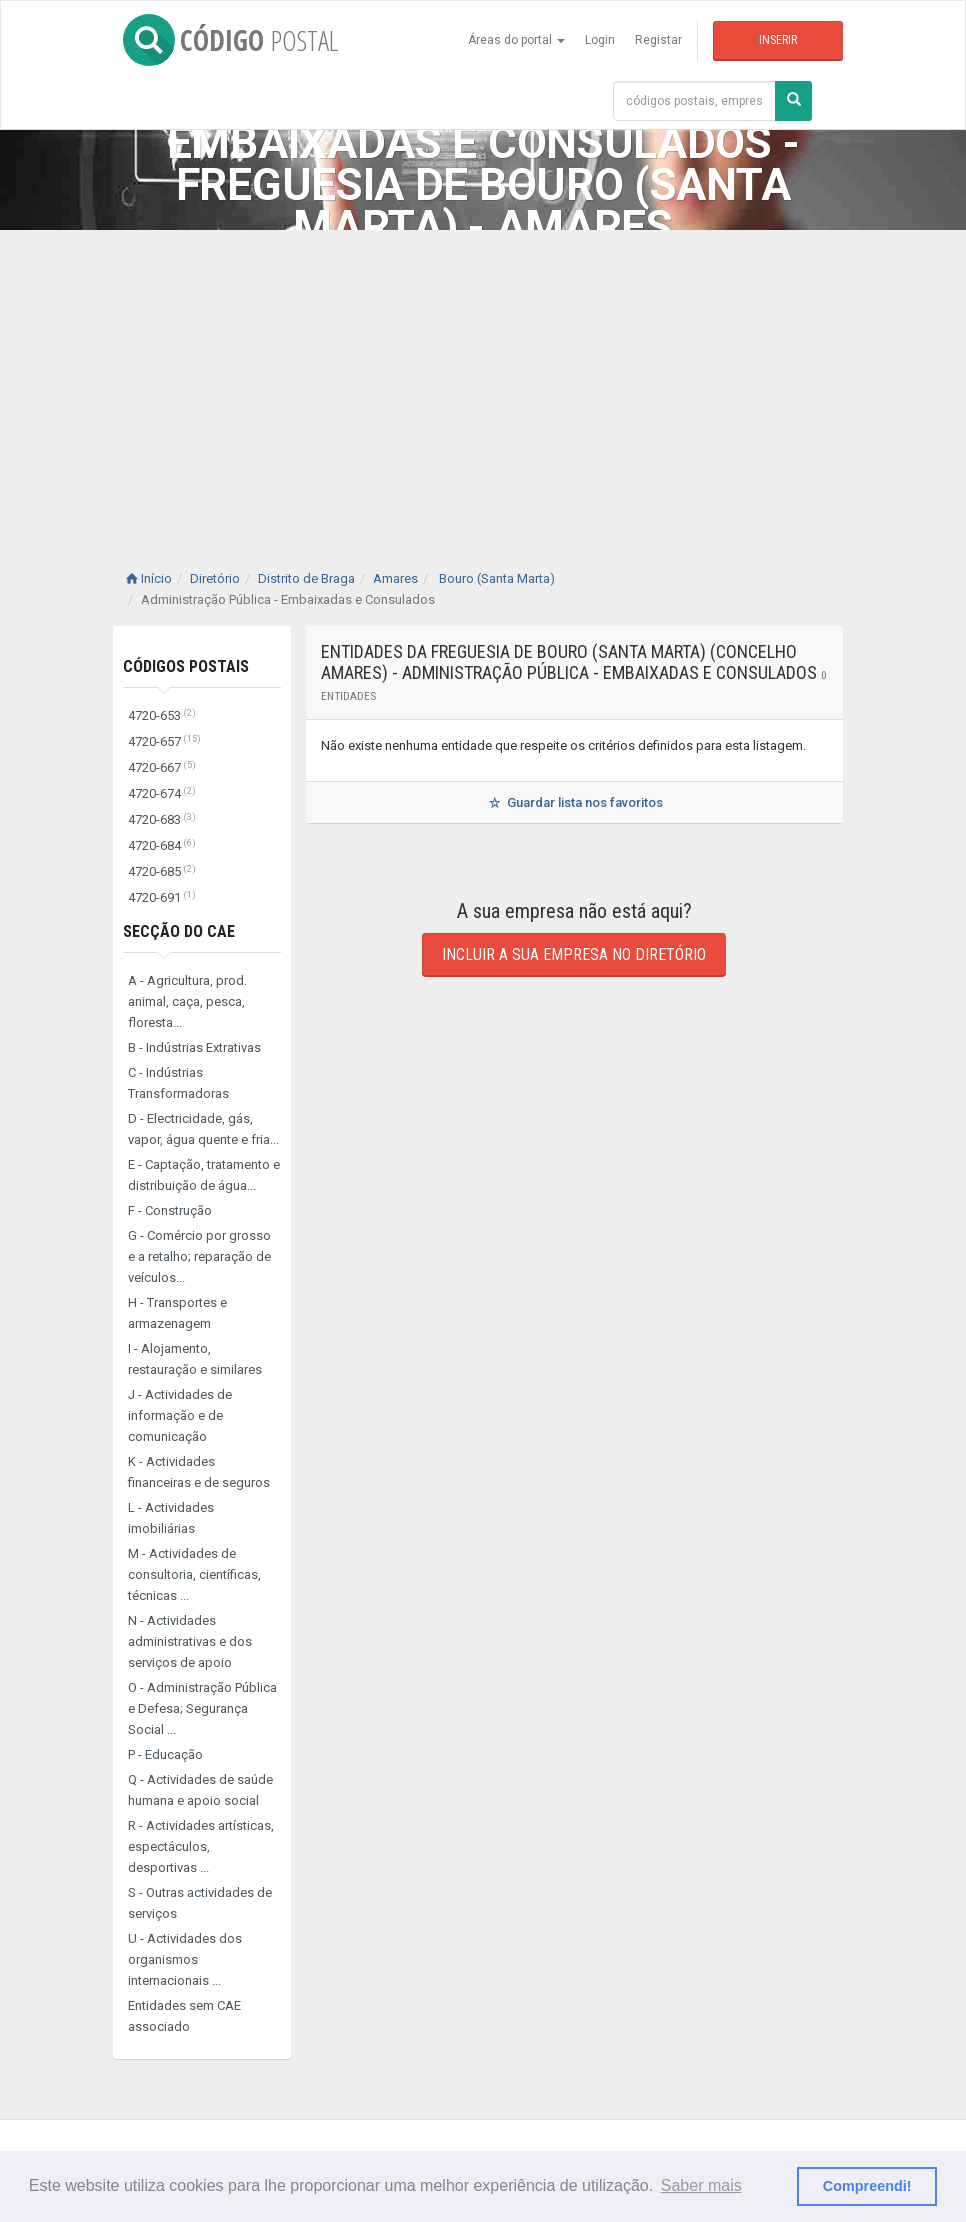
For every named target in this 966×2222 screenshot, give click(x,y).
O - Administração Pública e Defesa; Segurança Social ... (202, 1708)
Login (600, 40)
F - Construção (170, 1210)
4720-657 (164, 741)
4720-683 (162, 819)
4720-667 (162, 767)
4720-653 (162, 715)
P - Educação (165, 1754)
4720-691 (162, 897)
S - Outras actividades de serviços (200, 1903)
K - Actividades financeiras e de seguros (199, 1472)
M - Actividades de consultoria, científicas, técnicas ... (194, 1574)
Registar (658, 40)
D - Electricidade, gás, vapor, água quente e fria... (203, 1129)
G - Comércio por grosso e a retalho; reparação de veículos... (199, 1256)
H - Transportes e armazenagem (177, 1313)
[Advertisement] (483, 380)
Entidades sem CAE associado (184, 2016)
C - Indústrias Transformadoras (178, 1083)
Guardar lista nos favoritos (574, 802)
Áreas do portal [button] (516, 40)
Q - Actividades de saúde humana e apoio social (200, 1790)
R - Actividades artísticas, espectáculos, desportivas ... (201, 1846)
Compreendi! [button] (867, 2186)
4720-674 (162, 793)
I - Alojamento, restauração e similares (195, 1359)
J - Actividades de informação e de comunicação (180, 1415)
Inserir (778, 40)
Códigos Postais (186, 666)
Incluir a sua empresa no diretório (574, 954)
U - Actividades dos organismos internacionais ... (185, 1959)
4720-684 (162, 845)
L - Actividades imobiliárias (171, 1518)
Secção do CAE (179, 931)
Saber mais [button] (701, 2185)
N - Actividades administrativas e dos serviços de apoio (190, 1641)
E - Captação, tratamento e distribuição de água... (204, 1175)
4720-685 (162, 871)
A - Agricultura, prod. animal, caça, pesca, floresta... (187, 1001)
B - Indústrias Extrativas (194, 1047)
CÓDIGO (230, 40)
